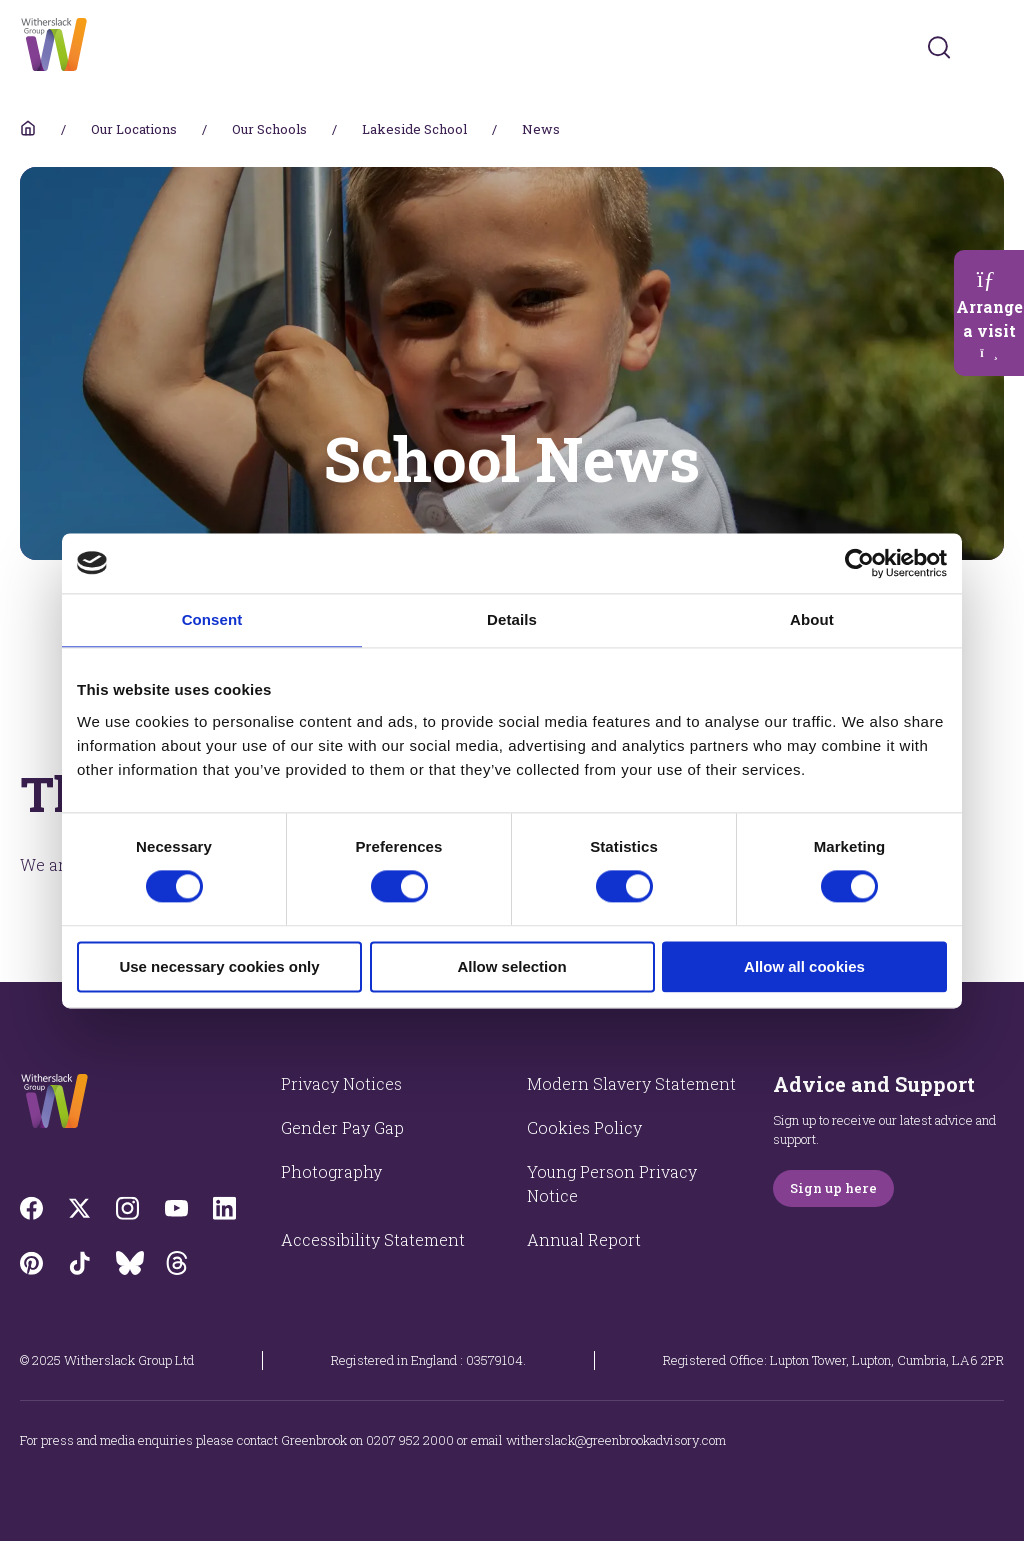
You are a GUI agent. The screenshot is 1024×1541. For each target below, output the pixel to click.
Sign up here (833, 1188)
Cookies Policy (584, 1127)
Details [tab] (512, 619)
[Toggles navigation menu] (990, 47)
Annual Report (584, 1239)
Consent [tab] (212, 619)
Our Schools (269, 129)
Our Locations (134, 129)
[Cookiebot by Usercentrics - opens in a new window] (859, 563)
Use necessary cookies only (219, 966)
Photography (331, 1171)
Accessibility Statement (373, 1239)
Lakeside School (414, 129)
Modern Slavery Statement (631, 1083)
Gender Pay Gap (342, 1127)
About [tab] (812, 619)
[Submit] (939, 47)
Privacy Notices (341, 1083)
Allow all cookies (804, 966)
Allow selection (511, 966)
